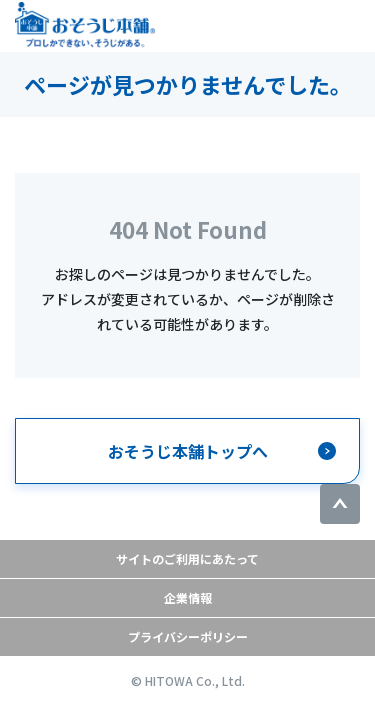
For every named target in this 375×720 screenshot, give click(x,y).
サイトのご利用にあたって (187, 558)
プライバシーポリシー (188, 636)
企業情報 (188, 597)
